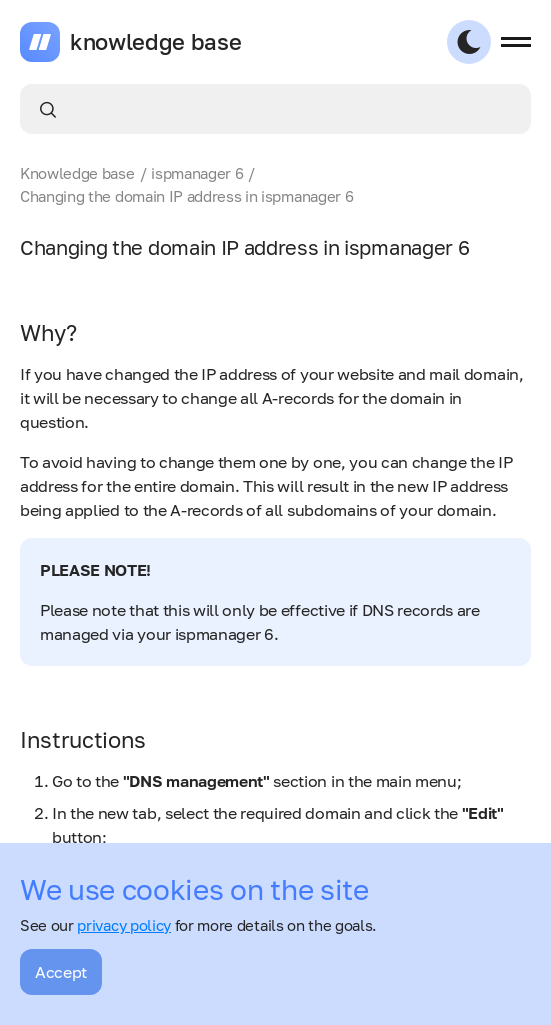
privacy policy (124, 925)
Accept (61, 972)
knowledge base (156, 42)
